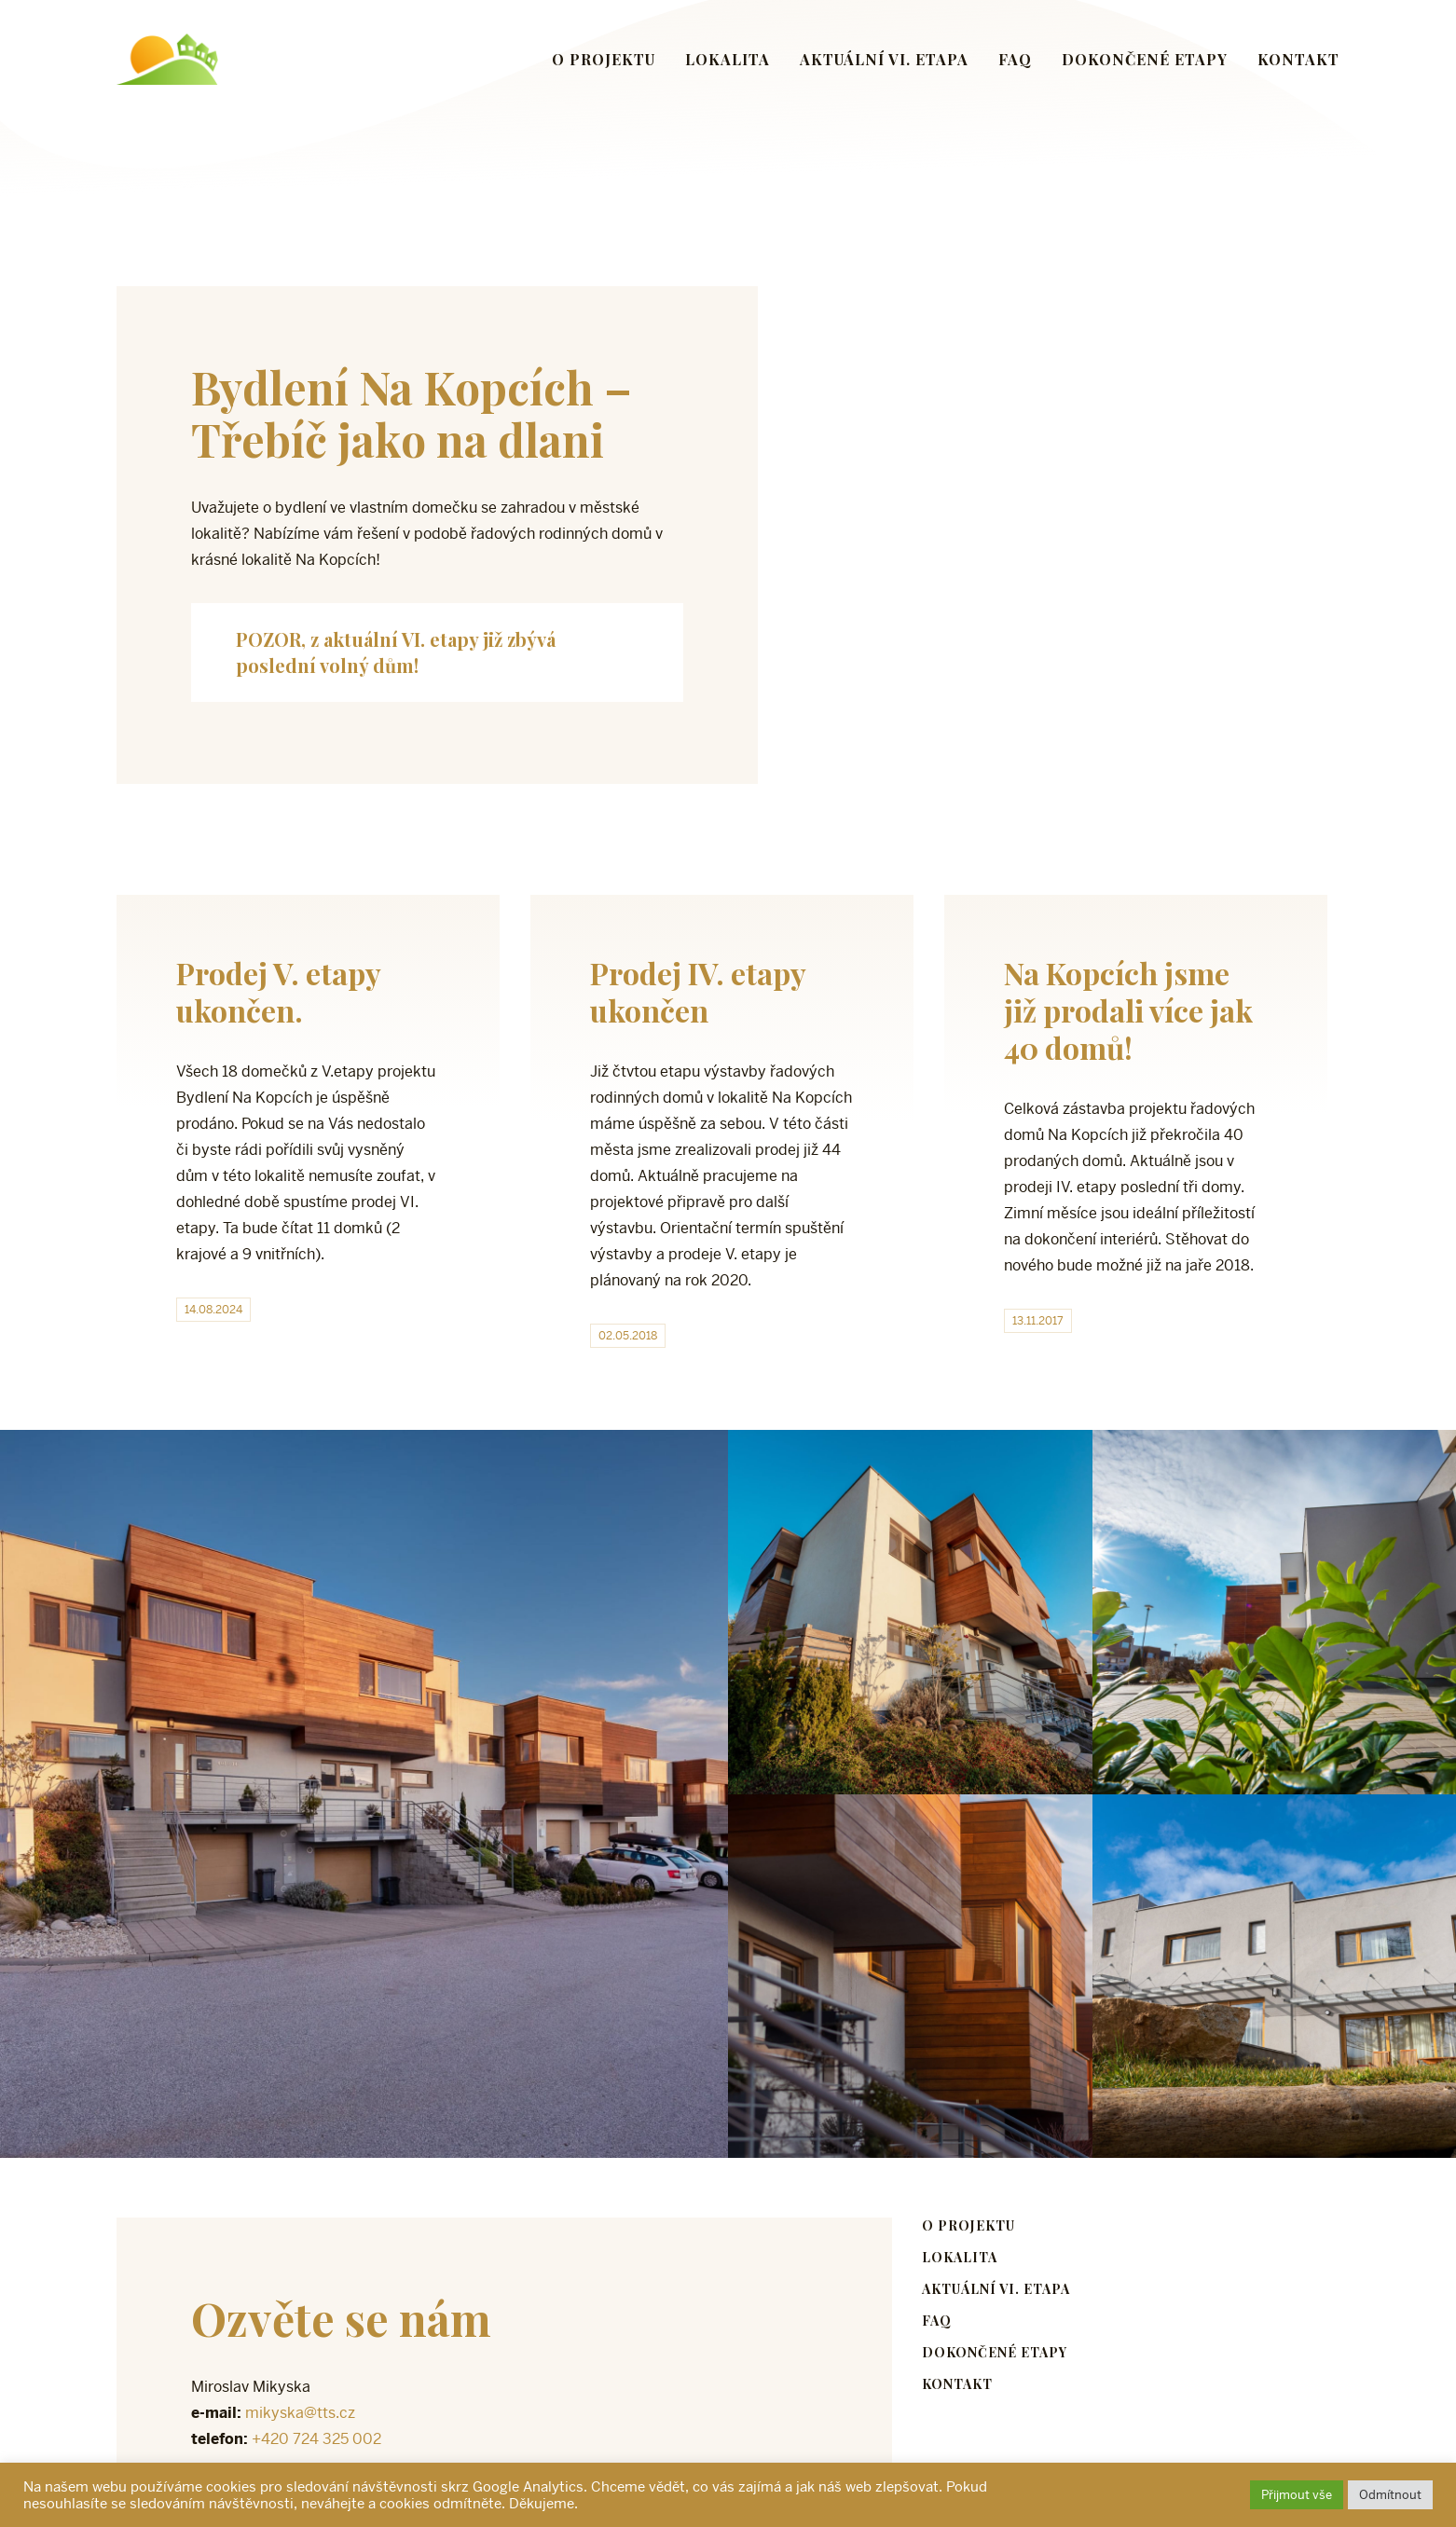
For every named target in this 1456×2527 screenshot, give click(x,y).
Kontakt (1298, 59)
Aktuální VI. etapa (884, 59)
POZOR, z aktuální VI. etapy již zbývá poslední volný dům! (396, 652)
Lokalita (727, 59)
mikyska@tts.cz (300, 2413)
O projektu (603, 59)
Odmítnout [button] (1390, 2495)
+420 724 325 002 (316, 2439)
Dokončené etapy (1145, 59)
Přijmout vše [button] (1296, 2495)
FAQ (1015, 59)
